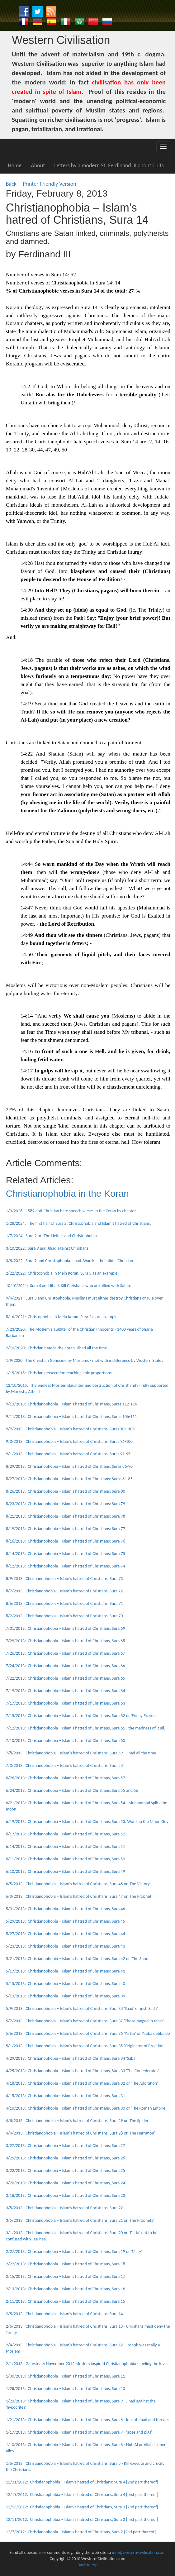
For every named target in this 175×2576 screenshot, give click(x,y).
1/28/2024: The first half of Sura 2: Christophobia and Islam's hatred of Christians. (78, 1223)
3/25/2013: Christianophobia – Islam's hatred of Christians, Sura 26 (65, 2158)
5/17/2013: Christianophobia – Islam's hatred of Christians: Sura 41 (65, 1971)
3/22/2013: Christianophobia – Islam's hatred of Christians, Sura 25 (65, 2170)
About (38, 165)
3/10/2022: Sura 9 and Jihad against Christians (47, 1248)
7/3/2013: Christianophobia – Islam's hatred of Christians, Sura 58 (64, 1765)
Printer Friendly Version (51, 183)
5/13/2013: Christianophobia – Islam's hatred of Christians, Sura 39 (65, 1996)
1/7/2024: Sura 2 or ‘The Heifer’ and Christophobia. (52, 1235)
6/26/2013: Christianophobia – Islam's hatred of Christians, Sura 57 (65, 1778)
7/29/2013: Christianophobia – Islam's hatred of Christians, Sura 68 (65, 1640)
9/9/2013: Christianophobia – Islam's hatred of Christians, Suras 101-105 (70, 1429)
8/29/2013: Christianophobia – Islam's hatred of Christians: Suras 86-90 (69, 1466)
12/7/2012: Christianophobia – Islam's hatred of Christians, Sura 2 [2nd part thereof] (81, 2532)
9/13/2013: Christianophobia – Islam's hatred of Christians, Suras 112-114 (71, 1404)
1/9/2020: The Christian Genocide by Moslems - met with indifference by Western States (84, 1360)
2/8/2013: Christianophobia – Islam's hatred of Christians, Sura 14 (64, 2313)
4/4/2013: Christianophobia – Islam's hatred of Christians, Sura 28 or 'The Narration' (80, 2133)
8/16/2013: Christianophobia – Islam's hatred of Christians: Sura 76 (65, 1541)
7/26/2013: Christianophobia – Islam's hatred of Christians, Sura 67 (65, 1653)
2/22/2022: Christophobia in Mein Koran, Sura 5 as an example (61, 1273)
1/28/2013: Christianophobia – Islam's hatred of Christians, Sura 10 (65, 2388)
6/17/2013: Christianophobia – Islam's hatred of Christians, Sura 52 (65, 1834)
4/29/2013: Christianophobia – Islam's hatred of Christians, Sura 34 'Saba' (71, 2058)
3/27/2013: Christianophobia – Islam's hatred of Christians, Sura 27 (65, 2145)
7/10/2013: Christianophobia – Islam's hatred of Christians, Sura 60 (65, 1740)
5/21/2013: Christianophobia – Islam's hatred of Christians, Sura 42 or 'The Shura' (78, 1958)
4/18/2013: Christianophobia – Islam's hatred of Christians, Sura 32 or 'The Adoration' (82, 2083)
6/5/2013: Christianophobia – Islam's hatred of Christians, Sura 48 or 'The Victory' (78, 1884)
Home (14, 165)
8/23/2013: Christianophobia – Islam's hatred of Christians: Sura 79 (65, 1503)
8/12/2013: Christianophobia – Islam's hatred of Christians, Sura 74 (65, 1566)
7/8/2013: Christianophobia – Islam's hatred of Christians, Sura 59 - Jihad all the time (81, 1753)
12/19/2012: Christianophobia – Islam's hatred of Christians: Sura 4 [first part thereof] (82, 2494)
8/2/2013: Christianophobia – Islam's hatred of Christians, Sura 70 (64, 1616)
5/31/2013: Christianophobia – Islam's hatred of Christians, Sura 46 (65, 1908)
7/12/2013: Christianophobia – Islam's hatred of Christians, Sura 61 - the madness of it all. (85, 1728)
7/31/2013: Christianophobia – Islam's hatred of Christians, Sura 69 (65, 1628)
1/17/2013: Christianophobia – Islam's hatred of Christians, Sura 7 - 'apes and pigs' (79, 2432)
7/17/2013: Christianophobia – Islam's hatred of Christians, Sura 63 (65, 1703)
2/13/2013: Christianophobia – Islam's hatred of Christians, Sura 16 (65, 2289)
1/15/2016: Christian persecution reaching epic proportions (59, 1373)
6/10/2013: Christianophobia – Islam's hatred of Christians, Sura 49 (65, 1871)
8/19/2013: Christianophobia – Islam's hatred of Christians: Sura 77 (65, 1528)
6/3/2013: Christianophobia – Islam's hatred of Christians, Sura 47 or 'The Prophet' (79, 1896)
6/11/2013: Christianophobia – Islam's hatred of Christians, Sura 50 (65, 1859)
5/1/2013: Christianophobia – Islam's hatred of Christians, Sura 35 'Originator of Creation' (85, 2046)
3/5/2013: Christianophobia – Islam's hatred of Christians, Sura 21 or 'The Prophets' (80, 2220)
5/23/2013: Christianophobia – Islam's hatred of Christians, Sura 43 (65, 1946)
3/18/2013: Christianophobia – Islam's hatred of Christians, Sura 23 (65, 2195)
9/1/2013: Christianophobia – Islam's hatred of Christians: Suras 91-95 (68, 1454)
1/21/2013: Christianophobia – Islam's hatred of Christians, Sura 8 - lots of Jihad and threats (87, 2419)
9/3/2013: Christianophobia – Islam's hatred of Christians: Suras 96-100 (69, 1441)
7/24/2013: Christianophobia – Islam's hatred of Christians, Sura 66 (65, 1665)
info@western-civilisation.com (139, 2552)
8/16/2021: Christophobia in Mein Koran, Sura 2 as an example (61, 1316)
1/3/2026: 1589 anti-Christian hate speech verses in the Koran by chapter (71, 1211)
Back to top (87, 2565)
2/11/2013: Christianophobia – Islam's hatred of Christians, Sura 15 (65, 2301)
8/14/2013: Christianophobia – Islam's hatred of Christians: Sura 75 (65, 1553)
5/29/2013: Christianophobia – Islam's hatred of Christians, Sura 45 (65, 1921)
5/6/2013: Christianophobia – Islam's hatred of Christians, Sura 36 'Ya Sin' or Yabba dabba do (88, 2033)
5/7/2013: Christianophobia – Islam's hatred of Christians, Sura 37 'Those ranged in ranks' (85, 2021)
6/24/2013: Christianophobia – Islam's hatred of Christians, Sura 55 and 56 (72, 1790)
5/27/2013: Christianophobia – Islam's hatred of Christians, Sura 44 (65, 1933)
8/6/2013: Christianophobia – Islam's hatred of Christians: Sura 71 (64, 1603)
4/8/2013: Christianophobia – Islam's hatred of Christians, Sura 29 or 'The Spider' (77, 2120)
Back (11, 183)
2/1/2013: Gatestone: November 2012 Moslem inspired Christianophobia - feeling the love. (87, 2363)
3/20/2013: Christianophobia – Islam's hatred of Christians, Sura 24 (65, 2183)
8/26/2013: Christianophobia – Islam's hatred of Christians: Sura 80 (65, 1491)
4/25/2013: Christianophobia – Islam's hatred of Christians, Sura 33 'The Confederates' (82, 2070)
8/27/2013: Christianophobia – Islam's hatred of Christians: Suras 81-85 (69, 1478)
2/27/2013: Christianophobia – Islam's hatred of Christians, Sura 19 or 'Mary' (74, 2251)
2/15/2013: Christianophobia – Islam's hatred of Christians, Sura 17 (65, 2276)
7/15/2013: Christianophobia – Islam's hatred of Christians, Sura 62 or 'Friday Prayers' (82, 1715)
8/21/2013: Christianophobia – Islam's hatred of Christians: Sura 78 (65, 1516)
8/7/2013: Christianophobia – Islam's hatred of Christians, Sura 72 (64, 1591)
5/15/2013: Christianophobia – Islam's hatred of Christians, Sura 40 (65, 1983)
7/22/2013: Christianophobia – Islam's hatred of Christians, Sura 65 (65, 1678)
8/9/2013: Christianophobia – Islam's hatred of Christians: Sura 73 (64, 1578)
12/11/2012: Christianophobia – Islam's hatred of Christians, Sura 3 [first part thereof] (82, 2519)
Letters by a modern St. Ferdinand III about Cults (109, 165)
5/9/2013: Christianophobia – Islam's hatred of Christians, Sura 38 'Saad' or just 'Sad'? (82, 2008)
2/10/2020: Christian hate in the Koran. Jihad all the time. (57, 1348)
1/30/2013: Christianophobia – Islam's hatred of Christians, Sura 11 (65, 2376)
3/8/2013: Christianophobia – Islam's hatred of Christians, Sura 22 (64, 2208)
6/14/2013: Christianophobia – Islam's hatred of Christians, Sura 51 (65, 1846)
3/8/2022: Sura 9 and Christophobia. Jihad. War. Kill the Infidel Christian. (70, 1260)
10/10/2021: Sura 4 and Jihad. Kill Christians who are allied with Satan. (68, 1285)
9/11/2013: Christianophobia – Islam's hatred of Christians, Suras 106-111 (71, 1416)
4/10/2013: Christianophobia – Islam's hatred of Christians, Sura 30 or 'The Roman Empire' (86, 2108)
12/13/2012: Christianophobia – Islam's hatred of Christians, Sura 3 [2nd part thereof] (82, 2507)
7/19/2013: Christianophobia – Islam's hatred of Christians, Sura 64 (65, 1690)
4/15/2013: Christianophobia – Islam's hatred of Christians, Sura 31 (65, 2095)
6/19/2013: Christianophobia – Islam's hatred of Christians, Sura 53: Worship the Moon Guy (87, 1821)
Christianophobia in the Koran (67, 1193)
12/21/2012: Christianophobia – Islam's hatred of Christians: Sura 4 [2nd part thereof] (82, 2482)
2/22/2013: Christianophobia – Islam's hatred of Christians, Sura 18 (65, 2264)
